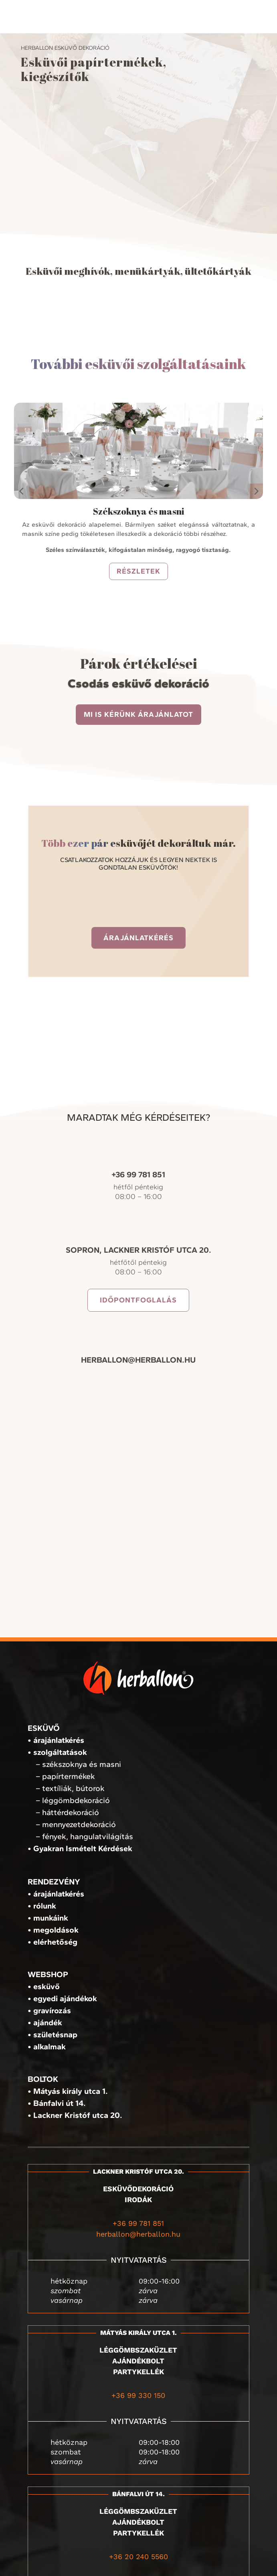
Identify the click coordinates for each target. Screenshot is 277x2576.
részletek (138, 571)
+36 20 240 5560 (138, 2556)
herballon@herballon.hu (138, 2234)
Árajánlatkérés (138, 937)
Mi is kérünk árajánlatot (138, 714)
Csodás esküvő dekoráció (138, 683)
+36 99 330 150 (138, 2395)
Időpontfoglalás (138, 1300)
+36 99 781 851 (138, 2223)
